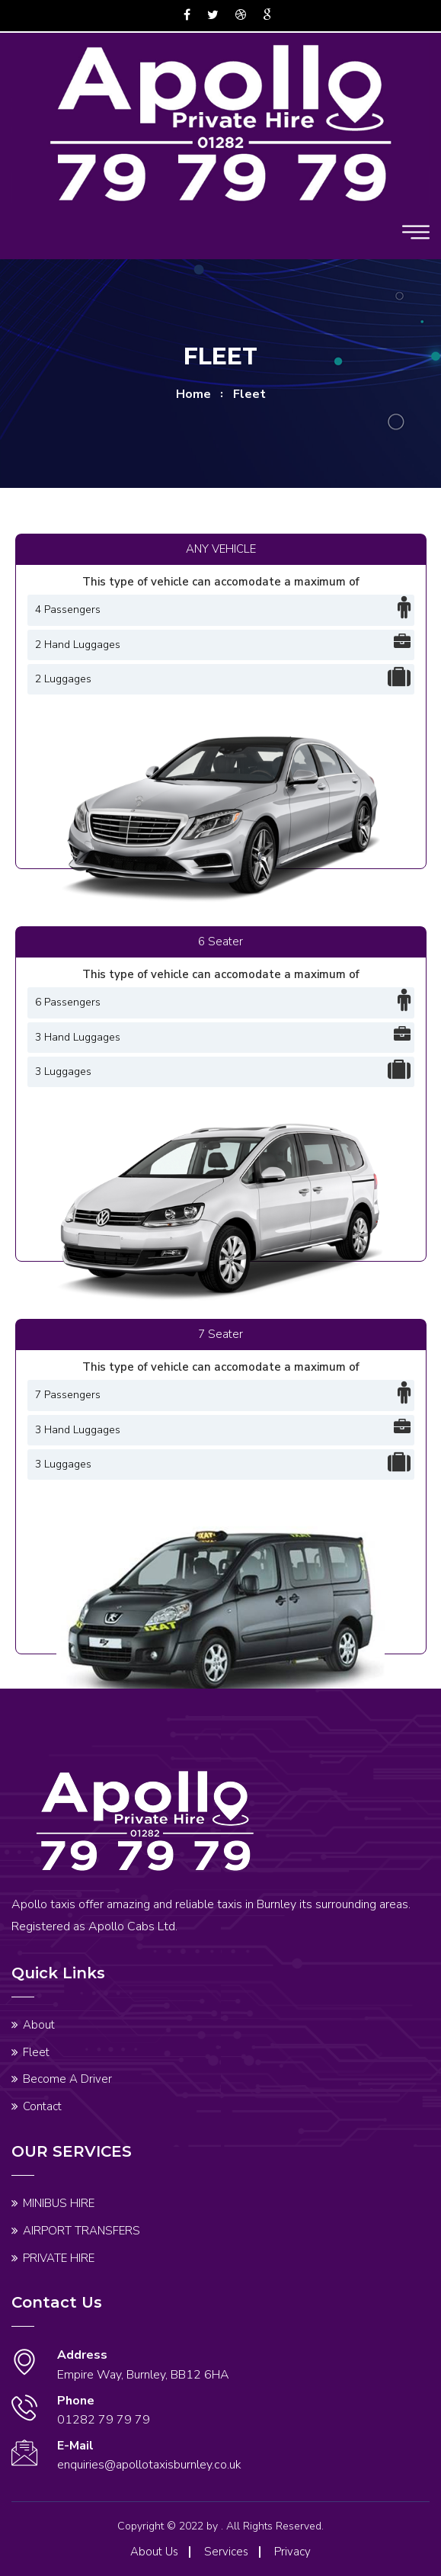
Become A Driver (67, 2079)
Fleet (36, 2052)
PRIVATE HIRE (58, 2258)
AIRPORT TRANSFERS (81, 2230)
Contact (42, 2106)
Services (226, 2551)
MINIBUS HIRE (58, 2203)
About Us (154, 2551)
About (39, 2024)
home (193, 394)
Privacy (292, 2551)
